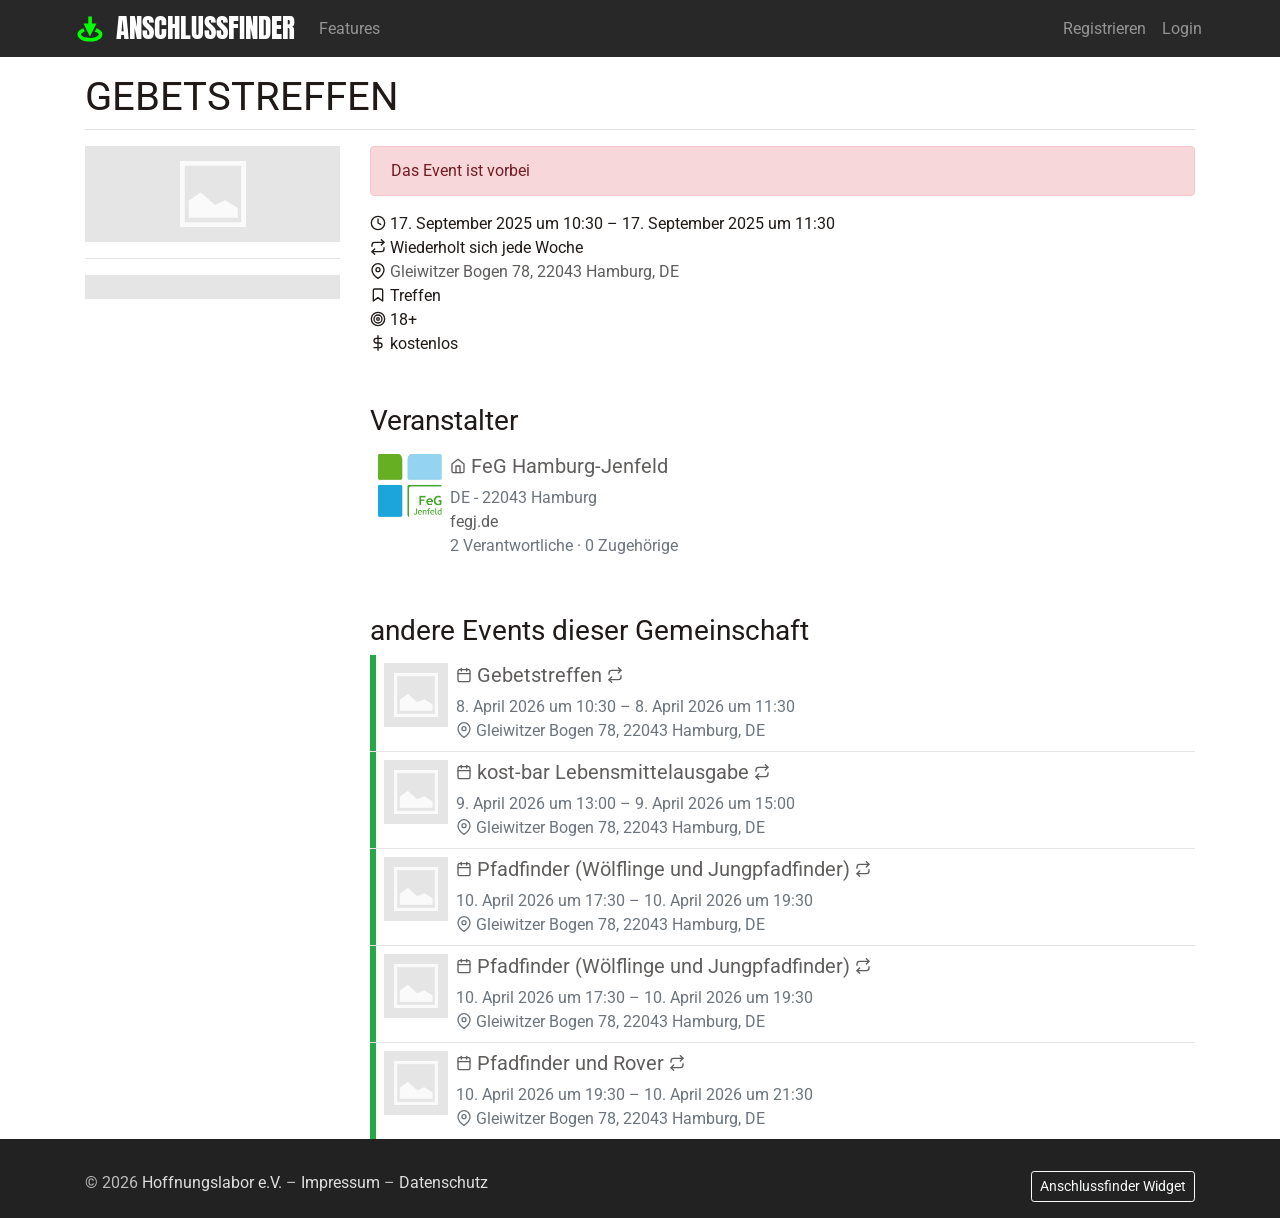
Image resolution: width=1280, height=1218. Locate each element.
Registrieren (1104, 28)
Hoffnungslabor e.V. (212, 1182)
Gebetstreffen (539, 675)
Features (349, 28)
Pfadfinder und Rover (570, 1063)
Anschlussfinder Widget (1113, 1186)
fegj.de (474, 521)
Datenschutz (443, 1182)
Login (1182, 28)
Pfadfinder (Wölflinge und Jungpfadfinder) (663, 869)
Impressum (340, 1182)
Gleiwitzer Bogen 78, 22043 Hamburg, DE (534, 271)
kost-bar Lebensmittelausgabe (613, 772)
